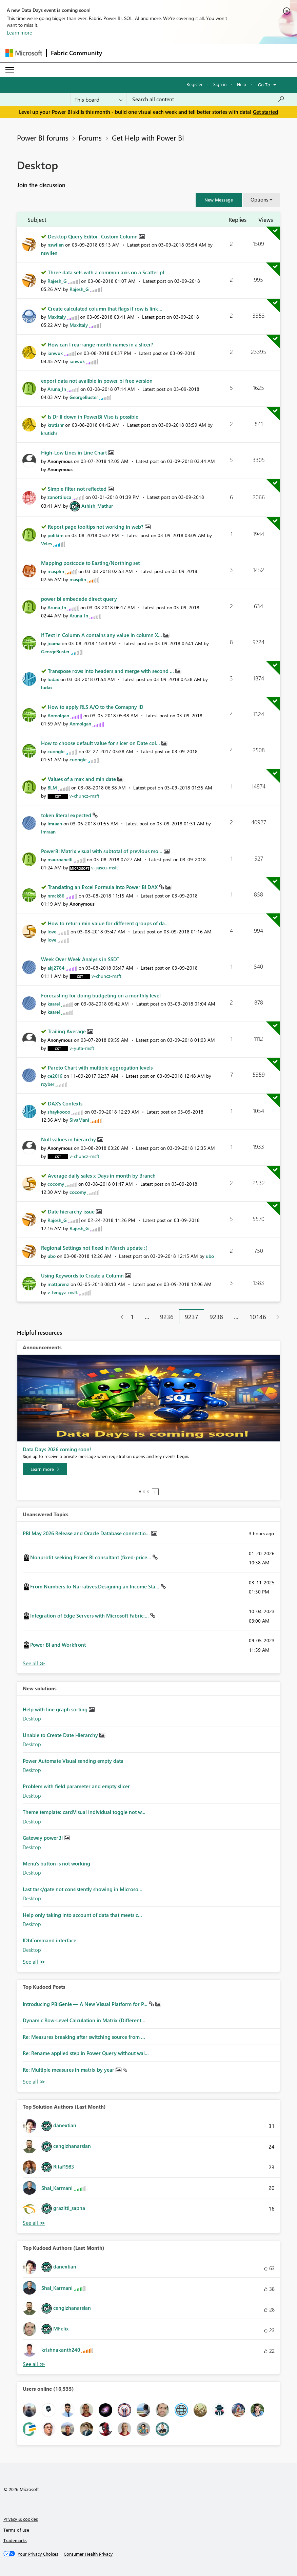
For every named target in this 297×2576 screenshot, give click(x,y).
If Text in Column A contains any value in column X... (102, 635)
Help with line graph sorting (56, 1709)
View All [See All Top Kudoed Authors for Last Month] (34, 2364)
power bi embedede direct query (79, 598)
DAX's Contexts (65, 1103)
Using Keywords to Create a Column (83, 1275)
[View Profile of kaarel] (53, 1003)
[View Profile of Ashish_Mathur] (97, 506)
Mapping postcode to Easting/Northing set (90, 562)
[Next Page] (276, 1317)
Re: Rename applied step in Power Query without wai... (86, 2053)
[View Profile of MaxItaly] (56, 317)
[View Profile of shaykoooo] (58, 1111)
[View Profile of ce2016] (54, 1076)
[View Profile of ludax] (53, 679)
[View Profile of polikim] (55, 535)
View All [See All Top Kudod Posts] (34, 2082)
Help (241, 84)
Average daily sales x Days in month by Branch (102, 1175)
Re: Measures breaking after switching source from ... (84, 2036)
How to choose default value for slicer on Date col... (101, 743)
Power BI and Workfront (58, 1644)
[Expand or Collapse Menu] (10, 70)
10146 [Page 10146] (257, 1317)
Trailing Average (67, 1031)
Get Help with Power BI (148, 137)
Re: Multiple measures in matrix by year (69, 2069)
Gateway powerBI (43, 1837)
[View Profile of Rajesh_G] (57, 281)
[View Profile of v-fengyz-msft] (62, 1292)
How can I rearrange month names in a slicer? (100, 344)
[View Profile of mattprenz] (58, 1284)
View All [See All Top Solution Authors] (34, 2223)
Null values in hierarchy (69, 1139)
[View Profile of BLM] (52, 787)
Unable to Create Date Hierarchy (61, 1735)
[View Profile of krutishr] (55, 425)
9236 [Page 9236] (167, 1317)
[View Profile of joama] (53, 643)
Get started (265, 111)
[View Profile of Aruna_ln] (56, 389)
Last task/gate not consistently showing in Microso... (82, 1889)
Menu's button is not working (56, 1863)
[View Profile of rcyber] (47, 1084)
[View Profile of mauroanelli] (60, 859)
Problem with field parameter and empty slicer (76, 1786)
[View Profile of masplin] (55, 571)
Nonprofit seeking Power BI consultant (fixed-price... (91, 1557)
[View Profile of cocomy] (55, 1184)
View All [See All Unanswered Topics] (34, 1663)
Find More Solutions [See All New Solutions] (34, 1962)
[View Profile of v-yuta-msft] (82, 1048)
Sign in (219, 84)
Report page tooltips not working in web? (96, 526)
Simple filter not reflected (78, 488)
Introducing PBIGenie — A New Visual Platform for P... (86, 2004)
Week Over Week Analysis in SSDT (80, 959)
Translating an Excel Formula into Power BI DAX (103, 887)
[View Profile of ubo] (51, 1256)
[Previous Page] (119, 1317)
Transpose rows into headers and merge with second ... (111, 671)
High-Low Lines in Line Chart (74, 452)
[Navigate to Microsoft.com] (23, 53)
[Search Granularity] (98, 99)
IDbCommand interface (49, 1940)
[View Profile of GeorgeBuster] (84, 397)
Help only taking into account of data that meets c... (82, 1915)
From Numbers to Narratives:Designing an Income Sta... (95, 1586)
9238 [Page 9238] (216, 1317)
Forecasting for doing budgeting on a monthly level (101, 995)
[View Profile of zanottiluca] (59, 497)
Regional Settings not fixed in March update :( (94, 1247)
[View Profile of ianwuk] (55, 353)
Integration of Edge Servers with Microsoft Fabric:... (90, 1615)
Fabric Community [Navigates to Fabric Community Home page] (76, 53)
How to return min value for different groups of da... (108, 923)
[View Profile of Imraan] (54, 823)
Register (194, 84)
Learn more (19, 32)
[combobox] (208, 99)
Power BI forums (42, 137)
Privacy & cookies (20, 2519)
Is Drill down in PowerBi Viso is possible (93, 416)
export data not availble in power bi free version (97, 380)
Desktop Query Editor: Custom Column (93, 236)
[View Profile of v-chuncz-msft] (84, 796)
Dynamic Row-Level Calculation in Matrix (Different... (84, 2020)
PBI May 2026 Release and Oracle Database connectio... (87, 1533)
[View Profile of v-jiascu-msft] (104, 867)
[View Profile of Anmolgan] (58, 715)
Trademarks (15, 2540)
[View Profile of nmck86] (55, 895)
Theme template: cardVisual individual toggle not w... (84, 1812)
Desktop (32, 1718)
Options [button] (259, 199)
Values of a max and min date (82, 779)
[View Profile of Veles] (46, 543)
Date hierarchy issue (72, 1211)
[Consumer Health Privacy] (88, 2554)
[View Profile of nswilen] (55, 244)
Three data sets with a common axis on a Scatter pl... (108, 272)
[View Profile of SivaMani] (79, 1120)
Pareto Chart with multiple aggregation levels (100, 1067)
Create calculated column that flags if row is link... (105, 308)
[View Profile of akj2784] (55, 968)
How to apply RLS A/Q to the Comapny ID (95, 706)
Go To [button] (264, 84)
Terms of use (16, 2530)
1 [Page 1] (132, 1317)
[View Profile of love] (51, 931)
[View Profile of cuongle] (55, 751)
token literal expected (67, 815)
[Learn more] (45, 1469)
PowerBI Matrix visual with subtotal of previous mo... (102, 851)
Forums (90, 137)
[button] (219, 200)
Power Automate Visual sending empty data (73, 1760)
